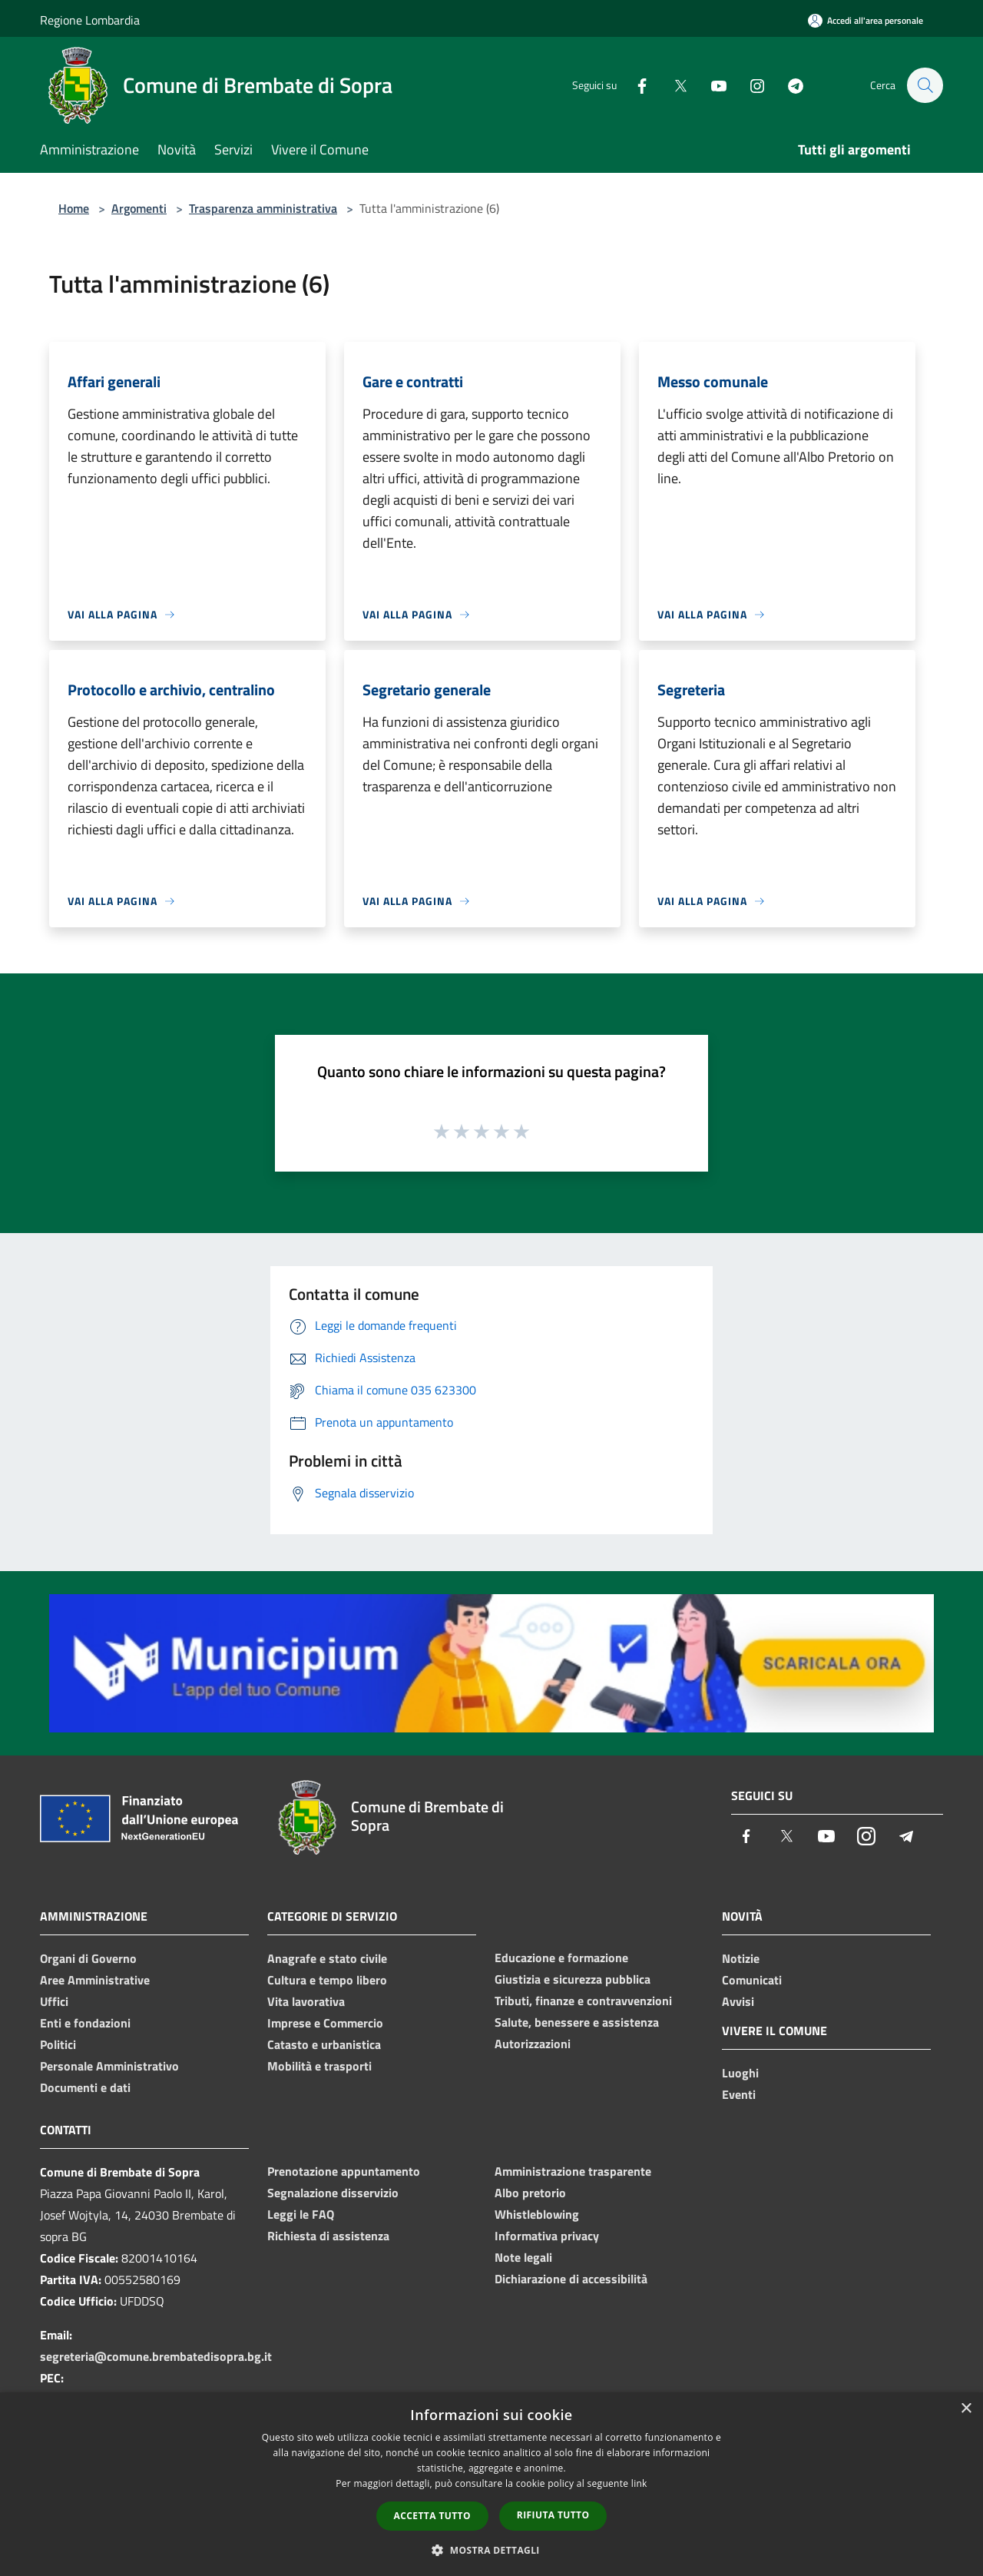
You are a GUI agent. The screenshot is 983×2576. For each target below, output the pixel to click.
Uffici (54, 2001)
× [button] (965, 2409)
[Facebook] (634, 85)
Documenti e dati (85, 2087)
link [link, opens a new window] (639, 2483)
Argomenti (139, 208)
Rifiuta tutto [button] (553, 2514)
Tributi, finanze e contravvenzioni (583, 2000)
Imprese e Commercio (325, 2023)
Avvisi (738, 2001)
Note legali (523, 2257)
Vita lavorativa (306, 2001)
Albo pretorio (530, 2192)
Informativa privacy (547, 2235)
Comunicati (752, 1980)
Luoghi (740, 2073)
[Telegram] (788, 85)
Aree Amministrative (95, 1980)
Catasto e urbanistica (324, 2044)
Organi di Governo (88, 1958)
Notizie (741, 1958)
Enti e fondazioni (85, 2023)
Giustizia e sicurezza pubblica (572, 1979)
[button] (491, 2550)
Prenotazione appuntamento (343, 2171)
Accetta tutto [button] (432, 2515)
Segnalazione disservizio (333, 2192)
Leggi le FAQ (300, 2214)
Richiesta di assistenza (328, 2235)
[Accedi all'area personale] (865, 20)
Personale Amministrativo (109, 2066)
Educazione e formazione (561, 1957)
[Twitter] (672, 85)
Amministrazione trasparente (573, 2171)
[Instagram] (749, 85)
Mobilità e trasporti (319, 2066)
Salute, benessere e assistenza (577, 2022)
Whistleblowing (537, 2214)
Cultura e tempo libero (327, 1980)
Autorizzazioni (533, 2043)
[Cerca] (924, 85)
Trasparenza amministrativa (263, 208)
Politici (58, 2044)
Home (73, 208)
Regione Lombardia (90, 20)
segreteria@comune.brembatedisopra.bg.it (156, 2356)
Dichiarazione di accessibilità (571, 2278)
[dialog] (491, 2484)
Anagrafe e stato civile (327, 1958)
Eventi (739, 2094)
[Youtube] (711, 85)
